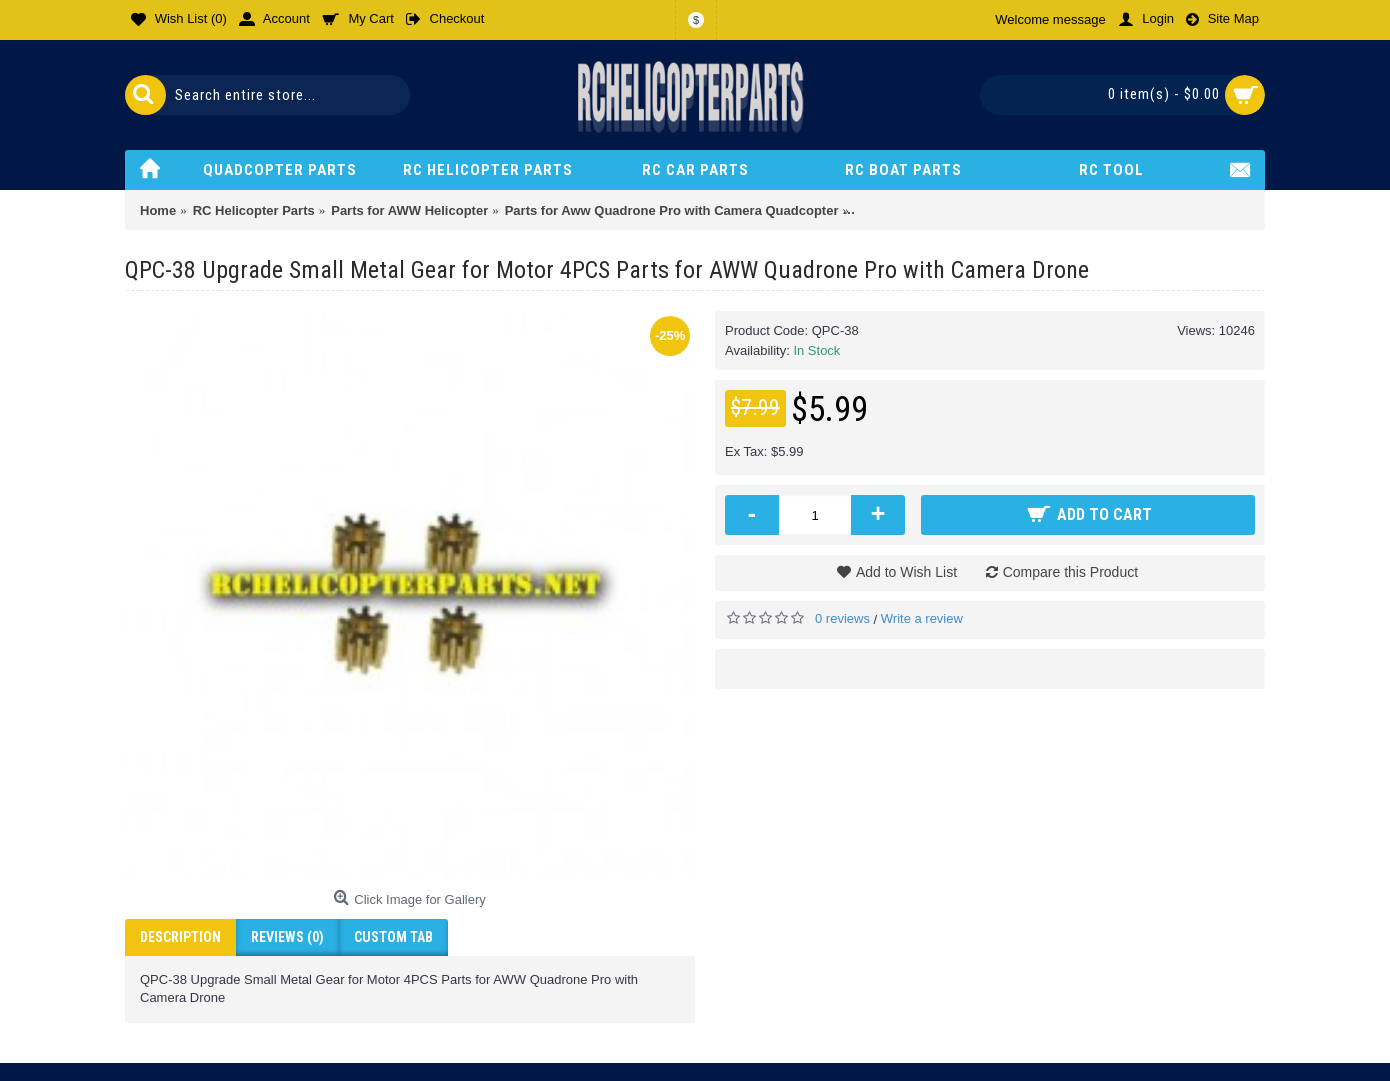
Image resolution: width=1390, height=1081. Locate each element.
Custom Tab (393, 937)
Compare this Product (1070, 572)
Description (180, 937)
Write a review (922, 618)
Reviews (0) (287, 937)
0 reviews (842, 618)
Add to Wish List (906, 572)
